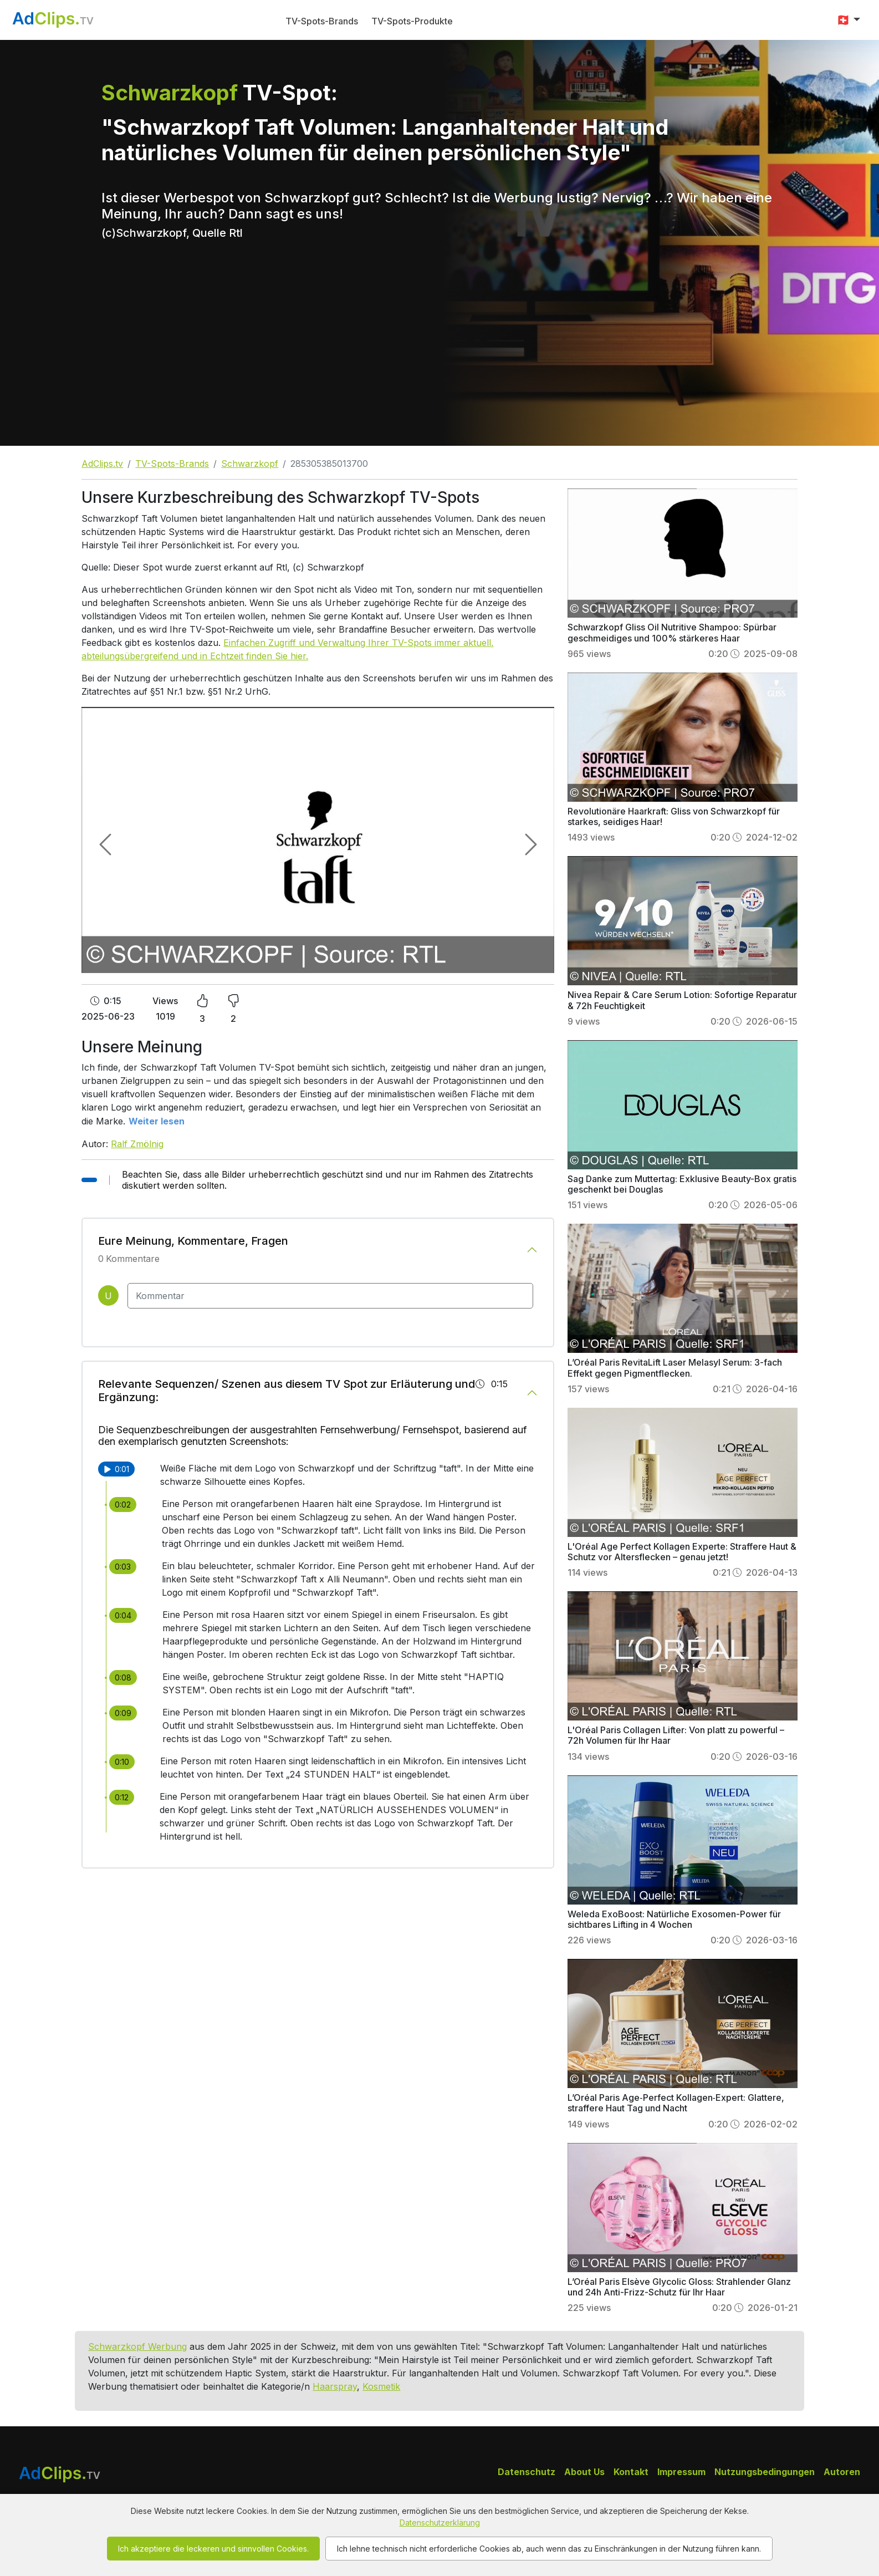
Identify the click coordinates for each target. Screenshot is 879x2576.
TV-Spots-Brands (321, 21)
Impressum (681, 2471)
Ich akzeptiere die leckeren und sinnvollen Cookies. (213, 2548)
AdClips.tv (102, 463)
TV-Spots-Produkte (412, 21)
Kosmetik (381, 2386)
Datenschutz (526, 2471)
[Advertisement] (439, 362)
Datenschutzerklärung (440, 2522)
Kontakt (631, 2471)
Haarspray (335, 2386)
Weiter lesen (157, 1121)
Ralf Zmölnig (137, 1143)
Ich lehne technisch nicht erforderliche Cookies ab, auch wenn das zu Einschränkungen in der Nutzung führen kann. (549, 2548)
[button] (848, 20)
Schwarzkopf (249, 463)
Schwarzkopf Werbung (137, 2346)
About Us (584, 2471)
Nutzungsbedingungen (764, 2471)
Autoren (842, 2471)
